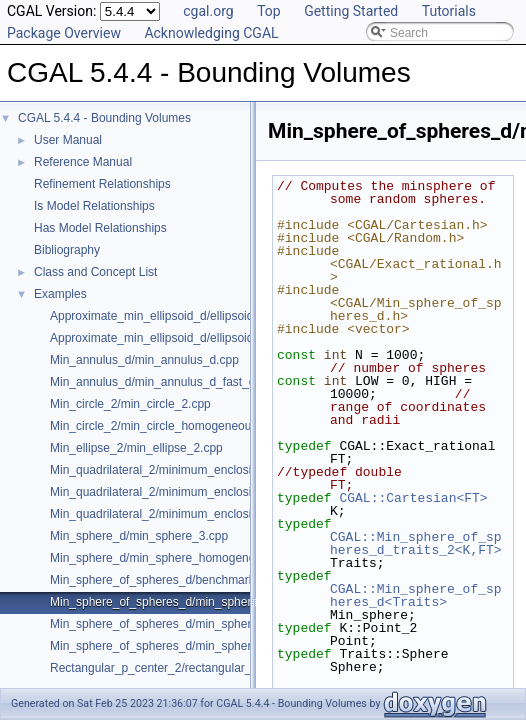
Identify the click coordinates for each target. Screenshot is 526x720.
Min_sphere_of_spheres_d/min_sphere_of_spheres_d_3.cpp (212, 624)
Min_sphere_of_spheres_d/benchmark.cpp (163, 580)
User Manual (68, 140)
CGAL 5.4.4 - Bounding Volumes (104, 118)
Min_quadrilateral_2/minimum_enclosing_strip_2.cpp (190, 514)
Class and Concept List (95, 272)
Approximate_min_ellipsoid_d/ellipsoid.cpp (163, 316)
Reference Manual (83, 162)
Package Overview (64, 33)
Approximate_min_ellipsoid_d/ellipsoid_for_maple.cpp (193, 338)
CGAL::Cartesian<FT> (413, 498)
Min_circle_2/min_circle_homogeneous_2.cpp (171, 426)
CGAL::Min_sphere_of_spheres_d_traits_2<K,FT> (416, 543)
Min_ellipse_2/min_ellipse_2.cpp (136, 448)
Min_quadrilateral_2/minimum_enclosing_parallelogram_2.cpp (215, 470)
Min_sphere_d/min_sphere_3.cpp (139, 536)
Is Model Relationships (94, 206)
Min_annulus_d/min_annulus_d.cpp (144, 360)
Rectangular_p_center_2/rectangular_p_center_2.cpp (192, 668)
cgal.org (208, 11)
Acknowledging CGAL (211, 33)
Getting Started (351, 11)
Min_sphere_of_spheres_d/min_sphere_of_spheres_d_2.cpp (212, 602)
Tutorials (449, 11)
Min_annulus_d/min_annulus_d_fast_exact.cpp (175, 382)
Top (269, 11)
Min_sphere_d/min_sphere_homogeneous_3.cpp (180, 558)
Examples (60, 294)
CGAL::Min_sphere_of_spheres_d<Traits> (416, 595)
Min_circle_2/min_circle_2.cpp (130, 404)
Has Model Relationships (100, 228)
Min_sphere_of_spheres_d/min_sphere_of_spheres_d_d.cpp (212, 646)
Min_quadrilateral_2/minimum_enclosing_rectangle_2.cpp (203, 492)
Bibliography (67, 250)
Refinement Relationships (102, 184)
